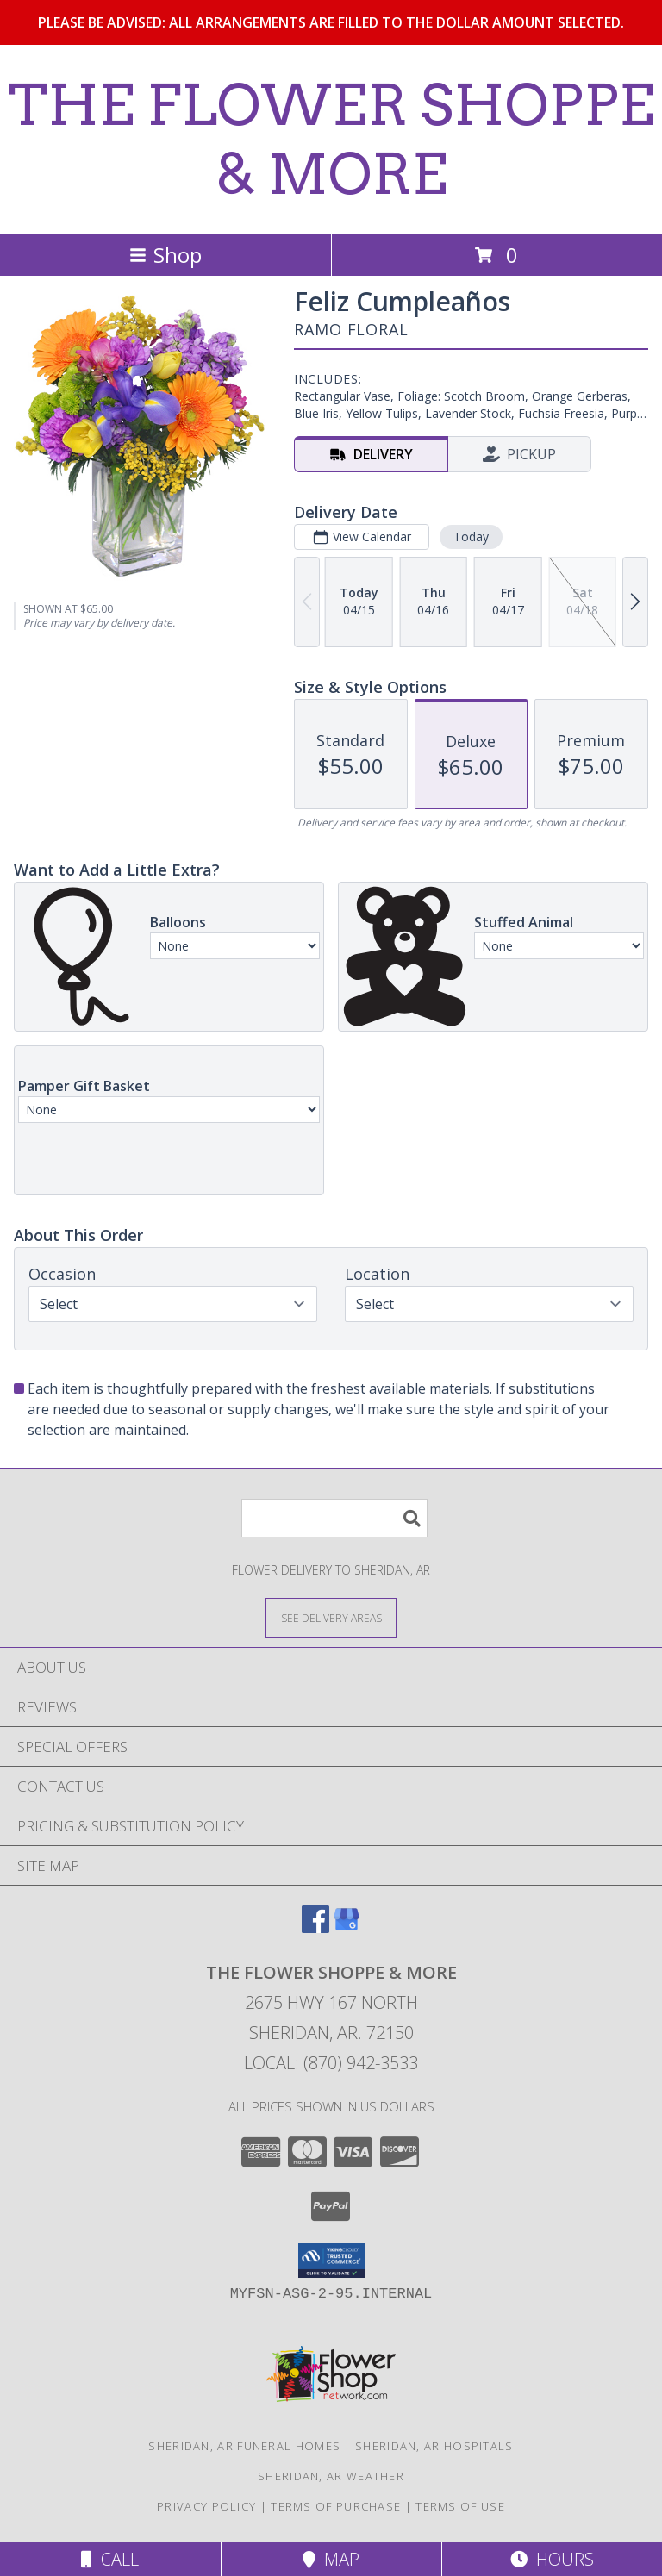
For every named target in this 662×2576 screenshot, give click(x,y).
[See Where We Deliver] (331, 1617)
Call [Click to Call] (110, 2559)
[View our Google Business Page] (346, 1927)
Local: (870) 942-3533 (331, 2062)
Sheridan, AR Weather (331, 2476)
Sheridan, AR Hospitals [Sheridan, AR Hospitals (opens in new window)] (434, 2446)
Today (471, 536)
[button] (331, 2260)
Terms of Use (460, 2506)
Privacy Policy (206, 2506)
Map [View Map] (331, 2559)
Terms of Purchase (336, 2506)
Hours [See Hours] (552, 2559)
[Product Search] (334, 1518)
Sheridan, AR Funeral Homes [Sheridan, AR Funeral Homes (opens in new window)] (244, 2446)
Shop (165, 254)
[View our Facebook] (315, 1927)
